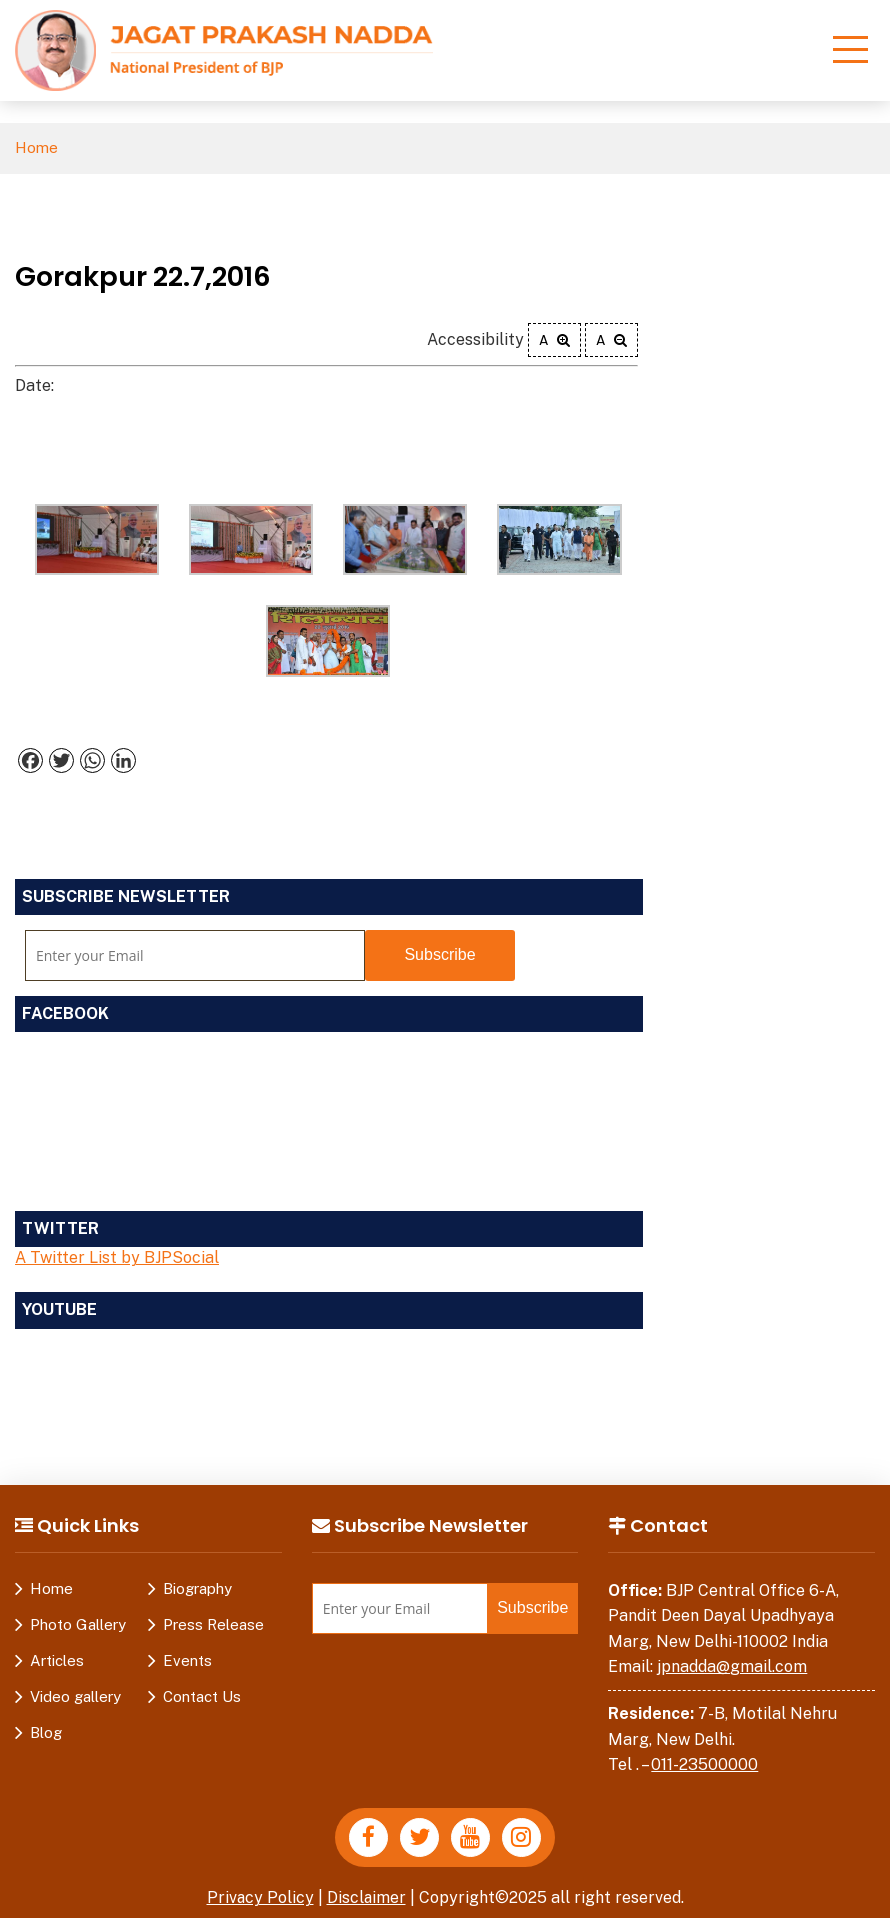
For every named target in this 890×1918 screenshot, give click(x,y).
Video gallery (75, 1696)
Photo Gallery (78, 1624)
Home (36, 148)
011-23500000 (704, 1764)
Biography (197, 1588)
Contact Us (202, 1696)
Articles (57, 1660)
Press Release (213, 1624)
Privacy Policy (260, 1897)
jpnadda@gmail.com (732, 1666)
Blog (46, 1732)
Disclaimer (367, 1897)
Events (187, 1660)
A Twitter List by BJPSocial (117, 1258)
